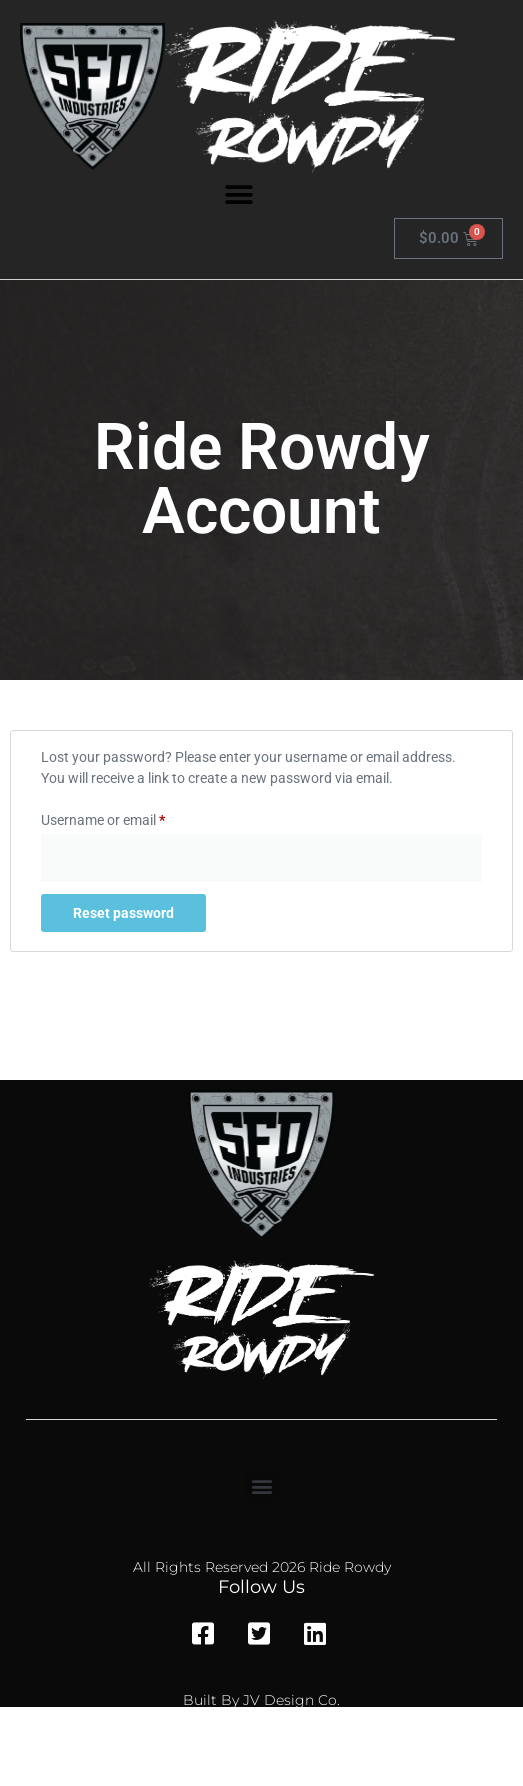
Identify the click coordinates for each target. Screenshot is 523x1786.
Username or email (130, 817)
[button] (239, 195)
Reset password (123, 913)
